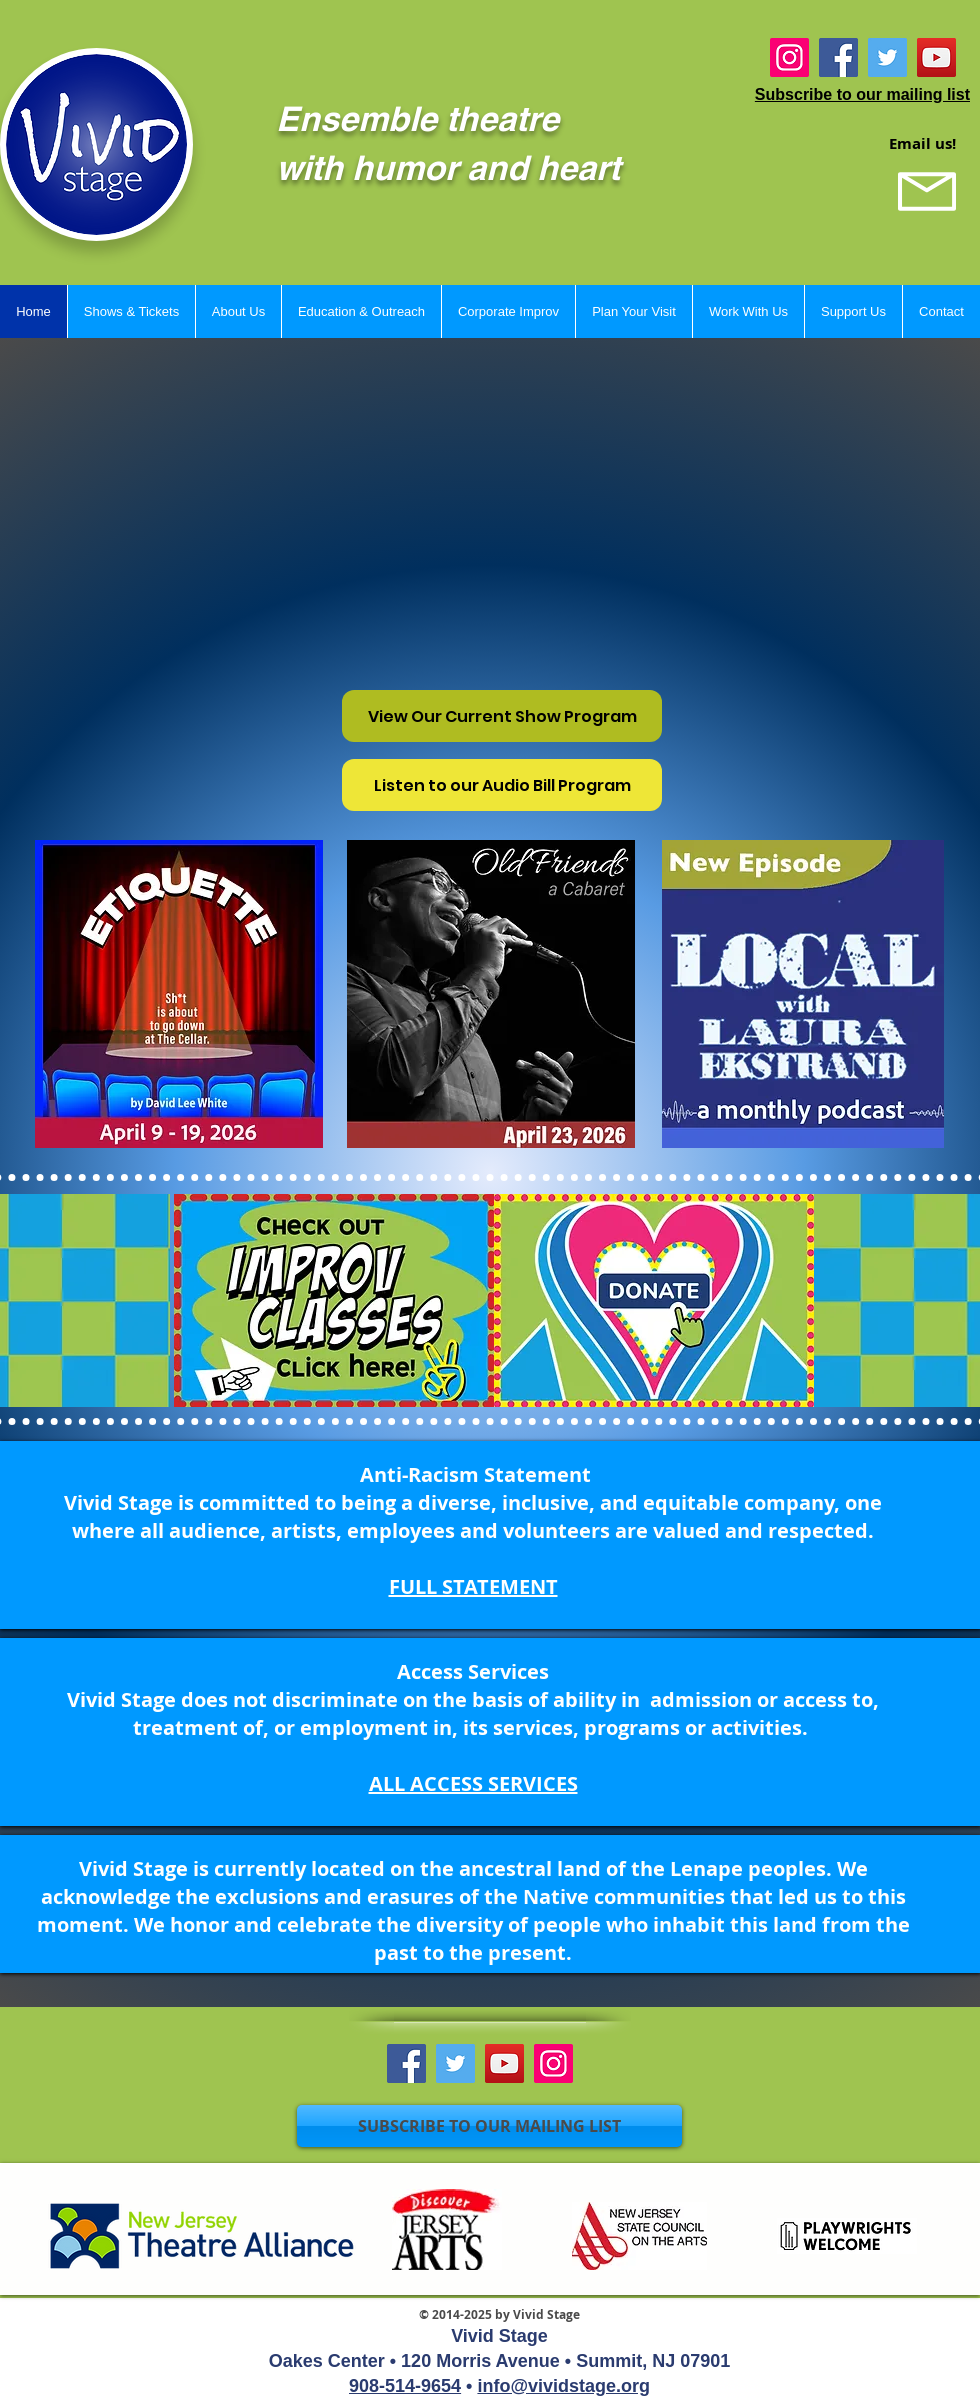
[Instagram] (789, 57)
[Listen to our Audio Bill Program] (502, 785)
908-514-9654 (405, 2386)
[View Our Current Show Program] (502, 716)
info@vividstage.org (563, 2386)
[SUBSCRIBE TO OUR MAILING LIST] (489, 2126)
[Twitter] (887, 57)
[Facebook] (838, 57)
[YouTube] (936, 57)
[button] (131, 311)
